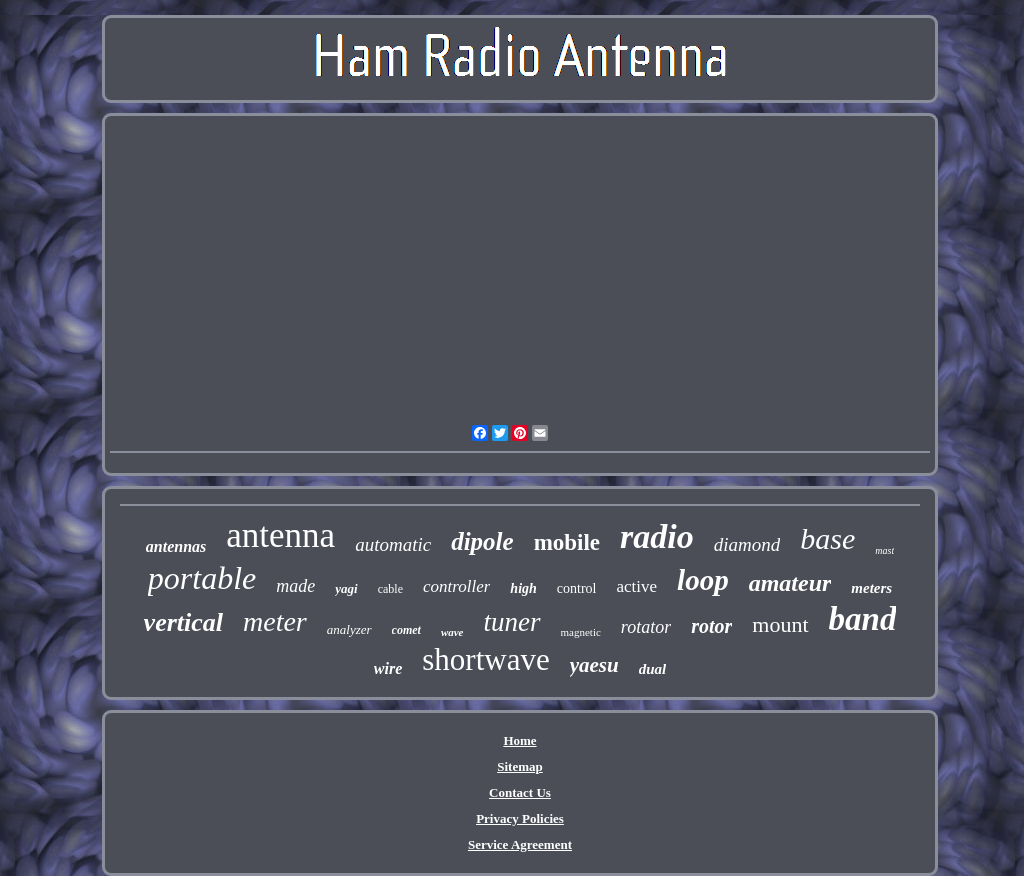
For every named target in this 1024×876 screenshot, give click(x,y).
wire (388, 668)
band (863, 619)
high (523, 588)
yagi (346, 588)
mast (884, 550)
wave (452, 632)
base (827, 538)
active (636, 586)
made (295, 586)
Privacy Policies (520, 818)
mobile (567, 542)
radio (657, 536)
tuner (512, 622)
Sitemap (520, 766)
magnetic (581, 632)
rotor (711, 626)
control (577, 588)
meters (871, 588)
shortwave (485, 659)
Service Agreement (520, 844)
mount (780, 624)
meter (275, 621)
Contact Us (520, 792)
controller (456, 586)
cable (390, 589)
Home (519, 740)
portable (202, 578)
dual (653, 669)
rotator (646, 627)
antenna (280, 535)
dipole (482, 541)
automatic (393, 544)
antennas (176, 546)
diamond (747, 544)
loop (703, 580)
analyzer (349, 629)
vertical (183, 622)
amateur (790, 583)
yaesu (594, 665)
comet (406, 630)
